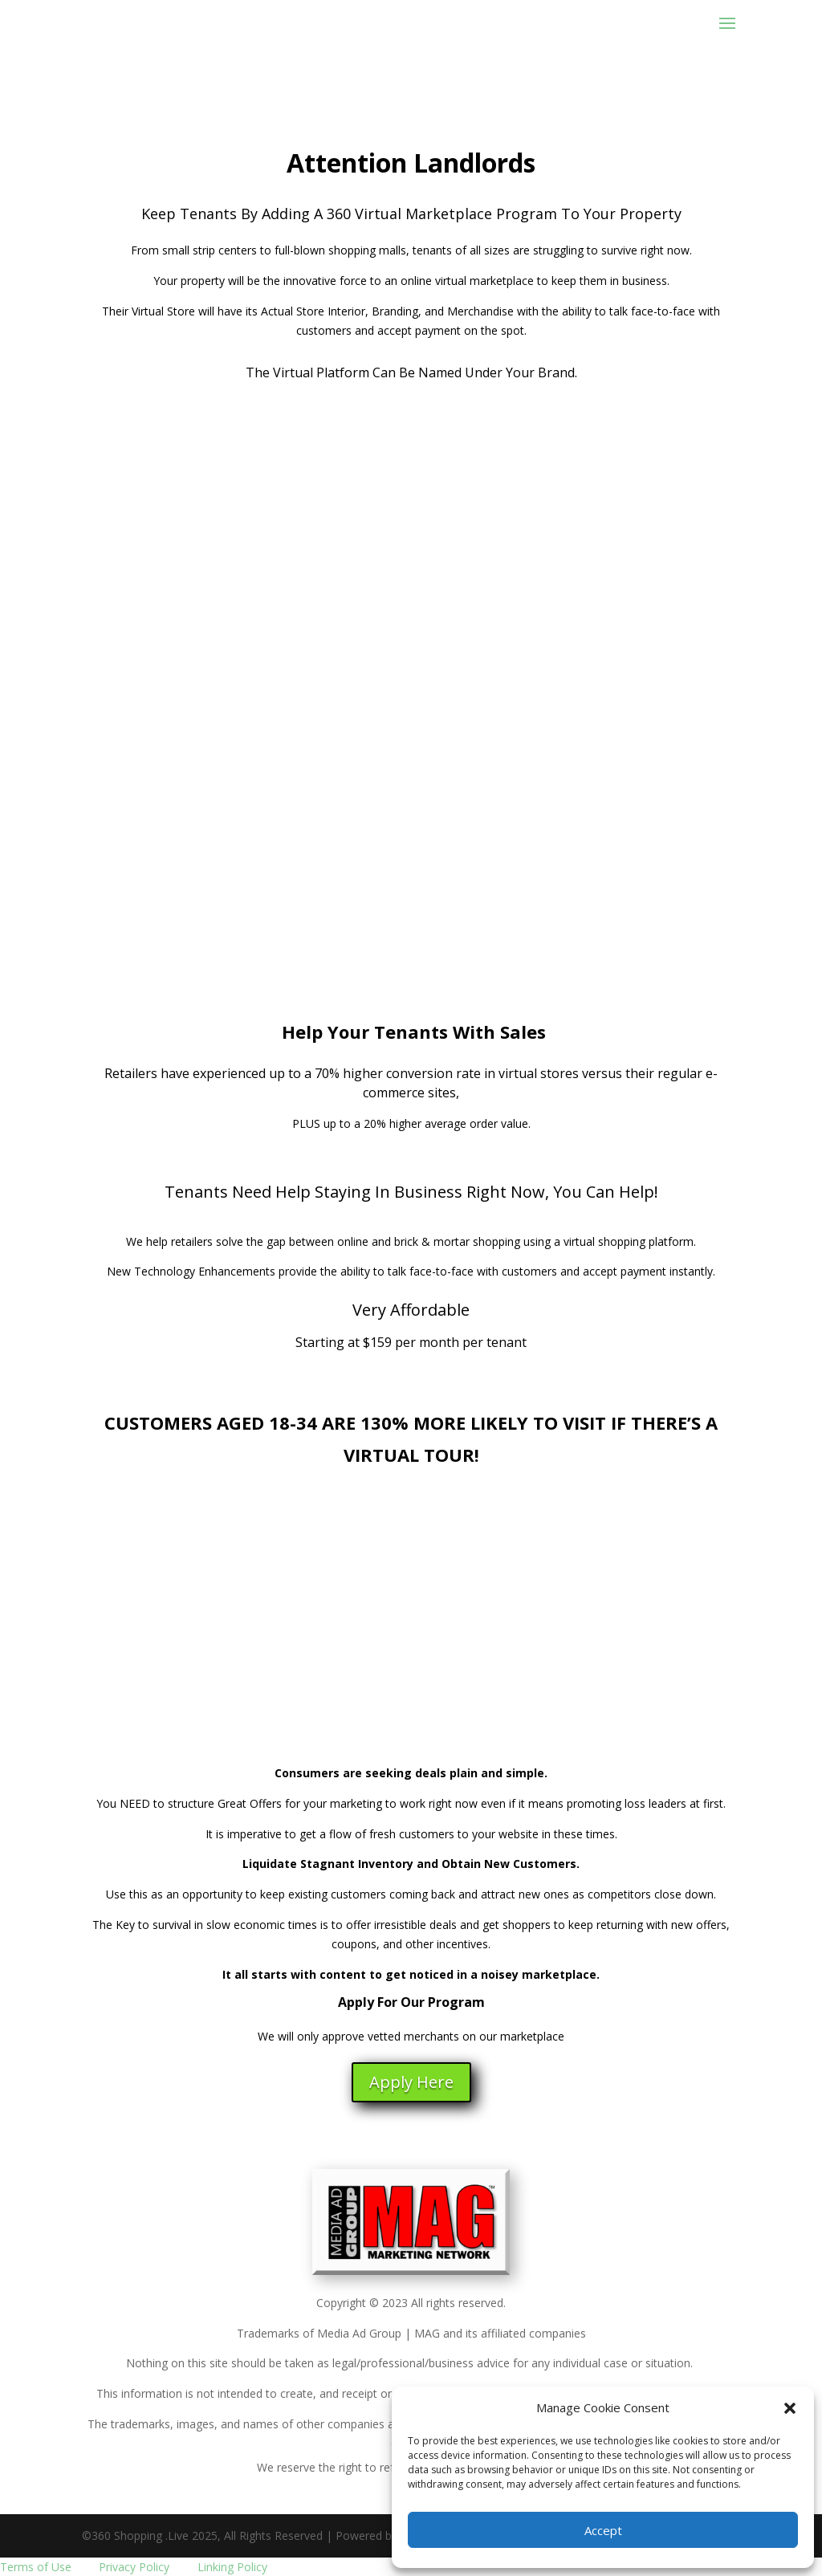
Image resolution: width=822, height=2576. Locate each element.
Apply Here (411, 2082)
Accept (603, 2530)
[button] (790, 2408)
